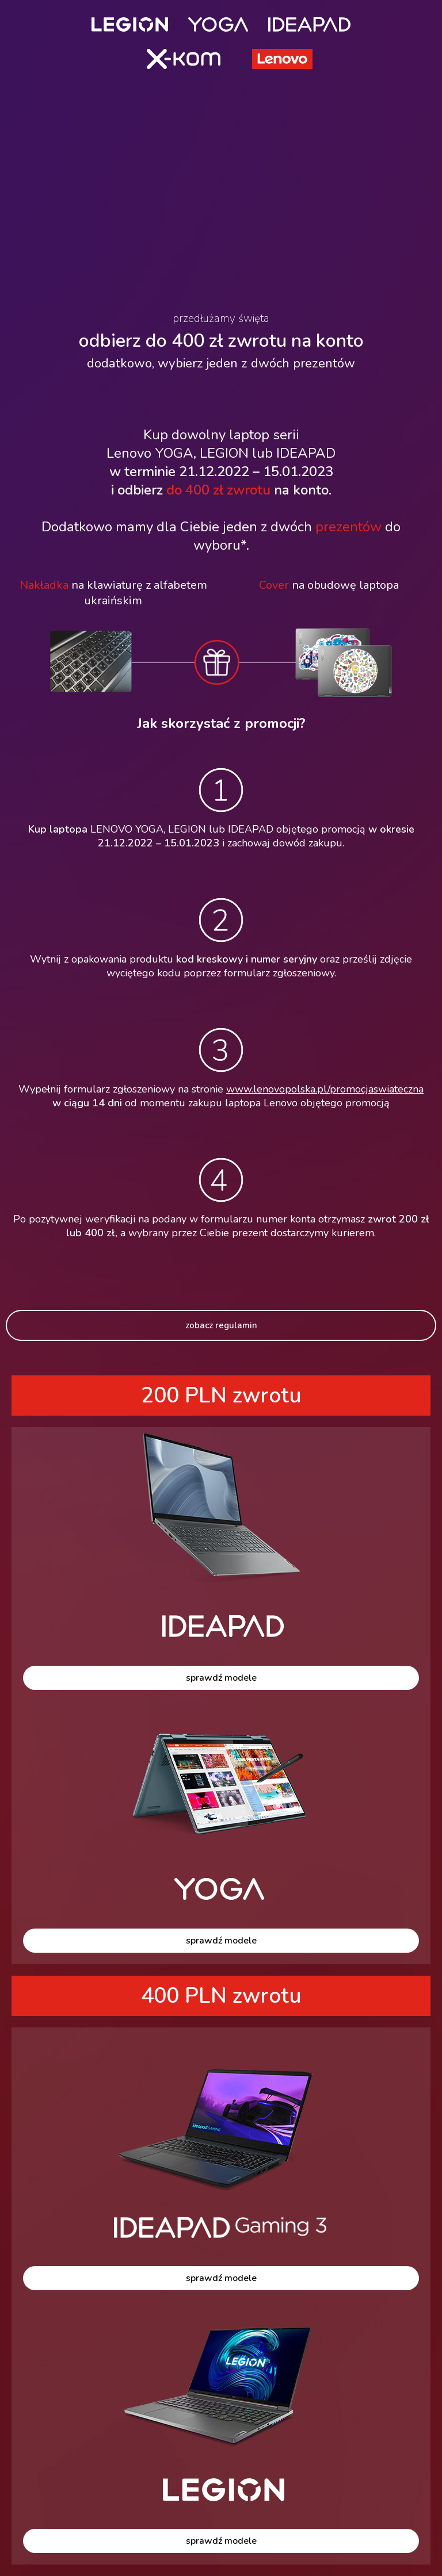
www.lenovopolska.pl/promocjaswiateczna (325, 1089)
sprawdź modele (221, 1678)
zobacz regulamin (221, 1325)
